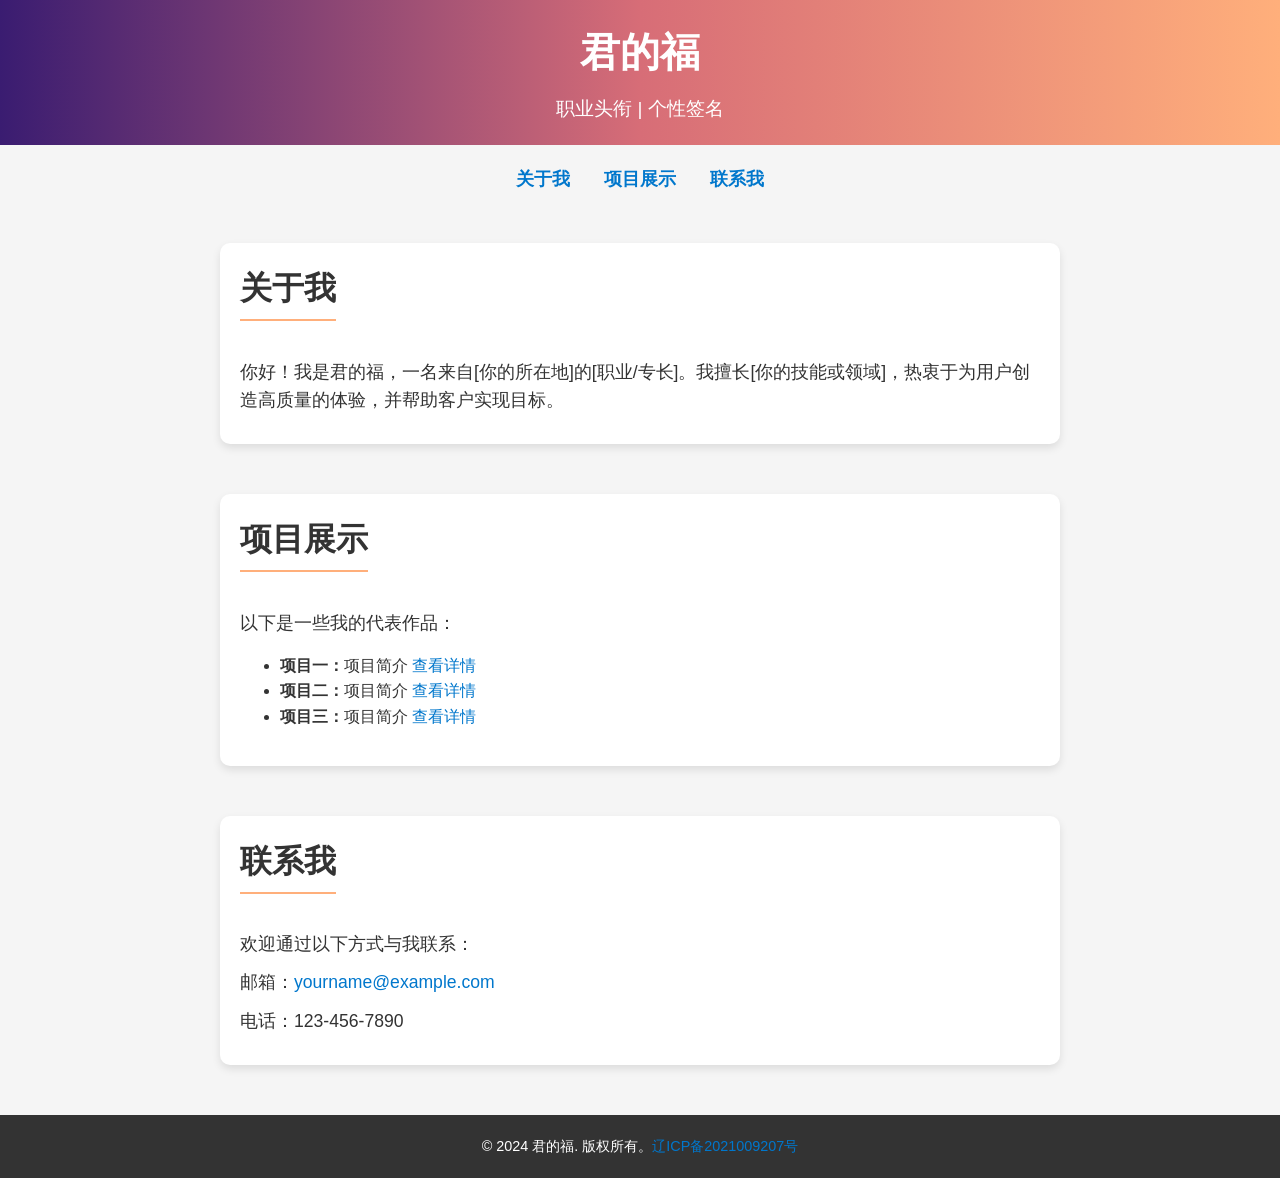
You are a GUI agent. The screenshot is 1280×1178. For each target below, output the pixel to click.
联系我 (737, 179)
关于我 (543, 179)
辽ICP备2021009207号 (725, 1146)
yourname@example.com (394, 982)
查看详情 (444, 665)
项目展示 (640, 179)
